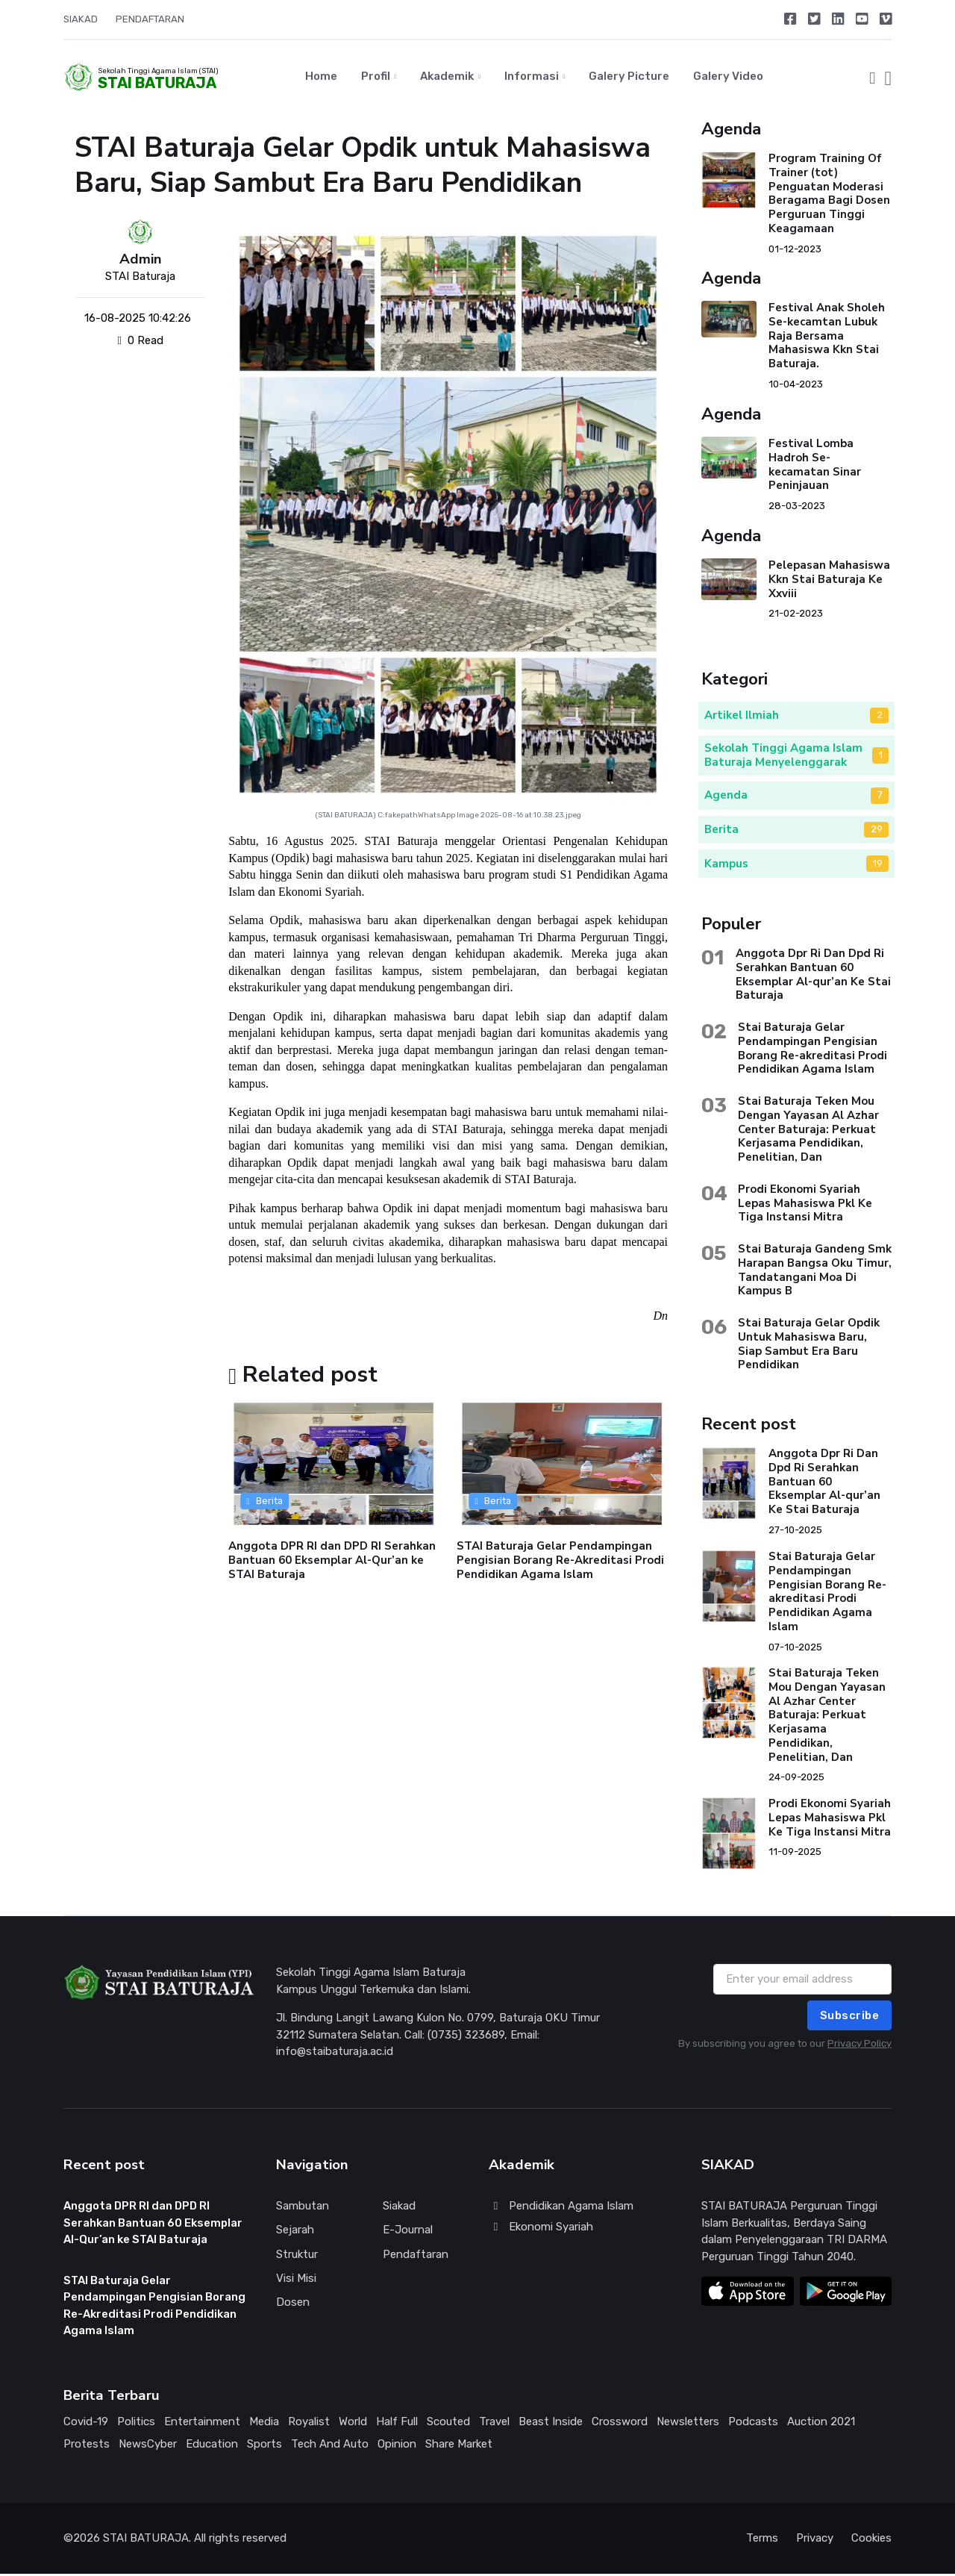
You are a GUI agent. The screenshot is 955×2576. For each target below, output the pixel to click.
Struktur (297, 2256)
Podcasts (753, 2424)
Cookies (871, 2541)
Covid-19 (85, 2424)
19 (878, 865)
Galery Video (728, 77)
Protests (86, 2447)
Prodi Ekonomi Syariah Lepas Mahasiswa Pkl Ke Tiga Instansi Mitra (805, 1205)
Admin (140, 261)
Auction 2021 (821, 2424)
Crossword (620, 2424)
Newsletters (688, 2424)
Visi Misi (296, 2280)
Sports (264, 2447)
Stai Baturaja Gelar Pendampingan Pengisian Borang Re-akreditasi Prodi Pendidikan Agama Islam (812, 1050)
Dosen (293, 2304)
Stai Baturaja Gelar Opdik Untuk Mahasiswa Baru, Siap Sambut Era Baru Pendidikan (809, 1345)
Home (321, 77)
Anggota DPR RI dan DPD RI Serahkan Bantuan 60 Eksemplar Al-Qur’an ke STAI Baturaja (332, 1562)
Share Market (458, 2447)
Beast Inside (551, 2424)
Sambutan (302, 2208)
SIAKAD (80, 19)
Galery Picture (629, 77)
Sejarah (295, 2232)
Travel (494, 2424)
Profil (375, 77)
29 (877, 831)
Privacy (814, 2541)
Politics (136, 2424)
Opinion (397, 2447)
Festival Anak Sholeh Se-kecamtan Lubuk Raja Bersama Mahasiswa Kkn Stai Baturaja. (826, 338)
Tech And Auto (330, 2447)
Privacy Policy (859, 2046)
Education (212, 2447)
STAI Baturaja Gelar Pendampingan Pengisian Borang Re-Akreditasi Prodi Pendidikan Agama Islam (561, 1562)
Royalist (309, 2424)
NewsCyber (148, 2447)
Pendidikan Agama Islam (561, 2208)
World (353, 2424)
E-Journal (408, 2232)
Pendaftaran (415, 2256)
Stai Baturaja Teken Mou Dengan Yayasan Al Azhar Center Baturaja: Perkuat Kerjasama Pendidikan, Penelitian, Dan (808, 1131)
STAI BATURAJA (345, 817)
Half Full (397, 2424)
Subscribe (850, 2017)
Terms (762, 2541)
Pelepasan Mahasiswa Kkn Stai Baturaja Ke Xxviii (829, 581)
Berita (265, 1503)
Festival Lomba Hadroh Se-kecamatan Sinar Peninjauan (814, 466)
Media (264, 2424)
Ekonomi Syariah (541, 2229)
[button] (872, 77)
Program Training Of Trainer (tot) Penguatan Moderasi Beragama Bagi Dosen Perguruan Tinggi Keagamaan (829, 195)
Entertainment (202, 2424)
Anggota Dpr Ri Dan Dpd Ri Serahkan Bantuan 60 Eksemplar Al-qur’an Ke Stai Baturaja (813, 976)
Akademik (447, 77)
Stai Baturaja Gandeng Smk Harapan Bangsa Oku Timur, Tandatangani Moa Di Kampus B (815, 1272)
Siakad (399, 2208)
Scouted (448, 2424)
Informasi (531, 77)
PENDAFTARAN (150, 19)
